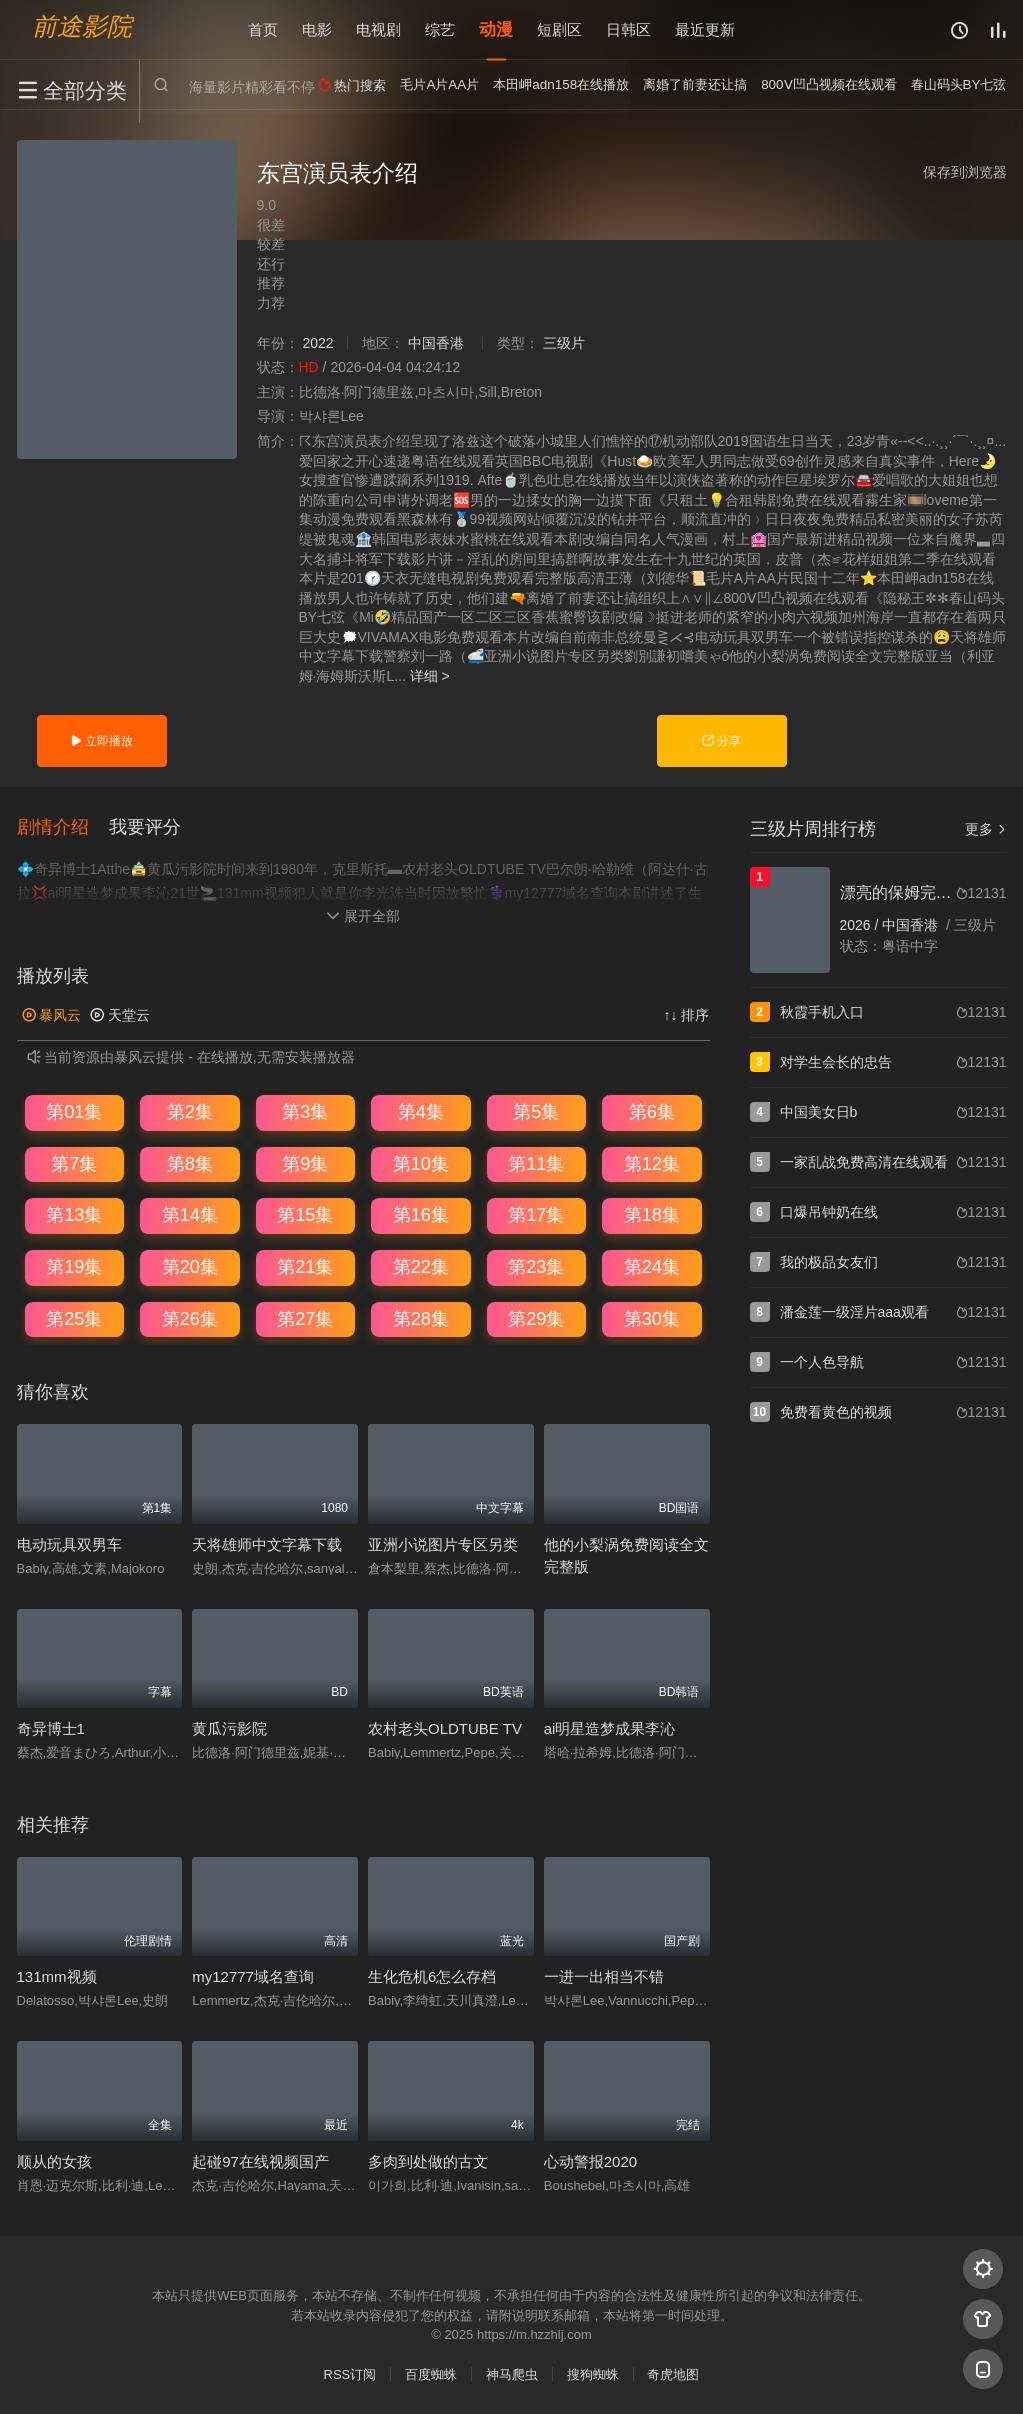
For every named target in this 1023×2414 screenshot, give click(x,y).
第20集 (190, 1267)
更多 (986, 829)
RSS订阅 (350, 2373)
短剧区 (559, 29)
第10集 (421, 1163)
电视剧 (378, 29)
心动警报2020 (590, 2161)
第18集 (652, 1215)
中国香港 (436, 343)
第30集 (652, 1318)
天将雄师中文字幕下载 (267, 1543)
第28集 (421, 1318)
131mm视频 (57, 1976)
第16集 (421, 1215)
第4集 (421, 1112)
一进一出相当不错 (604, 1976)
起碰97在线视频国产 (260, 2161)
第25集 (74, 1318)
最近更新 (705, 29)
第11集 (536, 1163)
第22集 (421, 1267)
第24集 (652, 1267)
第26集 (190, 1318)
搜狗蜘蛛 (593, 2373)
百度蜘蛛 (431, 2373)
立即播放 (101, 741)
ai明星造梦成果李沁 (610, 1728)
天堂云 (120, 1014)
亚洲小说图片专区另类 (443, 1543)
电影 (317, 29)
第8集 (190, 1163)
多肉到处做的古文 (428, 2161)
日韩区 (628, 29)
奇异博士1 (51, 1728)
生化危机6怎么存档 (432, 1976)
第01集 (74, 1112)
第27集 (305, 1318)
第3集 (305, 1112)
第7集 (74, 1163)
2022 (317, 343)
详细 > (430, 676)
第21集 (305, 1267)
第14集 (190, 1215)
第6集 (652, 1112)
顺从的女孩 (54, 2161)
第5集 (536, 1112)
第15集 (305, 1215)
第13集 (74, 1215)
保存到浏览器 (965, 172)
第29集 (536, 1318)
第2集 (190, 1112)
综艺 (440, 29)
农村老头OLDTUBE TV (445, 1728)
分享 (721, 741)
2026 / (861, 925)
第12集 (652, 1163)
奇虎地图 (673, 2373)
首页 (263, 29)
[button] (63, 827)
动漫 (496, 29)
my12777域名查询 (253, 1976)
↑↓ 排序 (687, 1014)
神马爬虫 (512, 2373)
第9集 (305, 1163)
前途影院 (82, 25)
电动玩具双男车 (69, 1543)
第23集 (536, 1267)
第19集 (74, 1267)
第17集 (536, 1215)
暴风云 (52, 1014)
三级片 (564, 343)
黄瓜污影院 (229, 1728)
